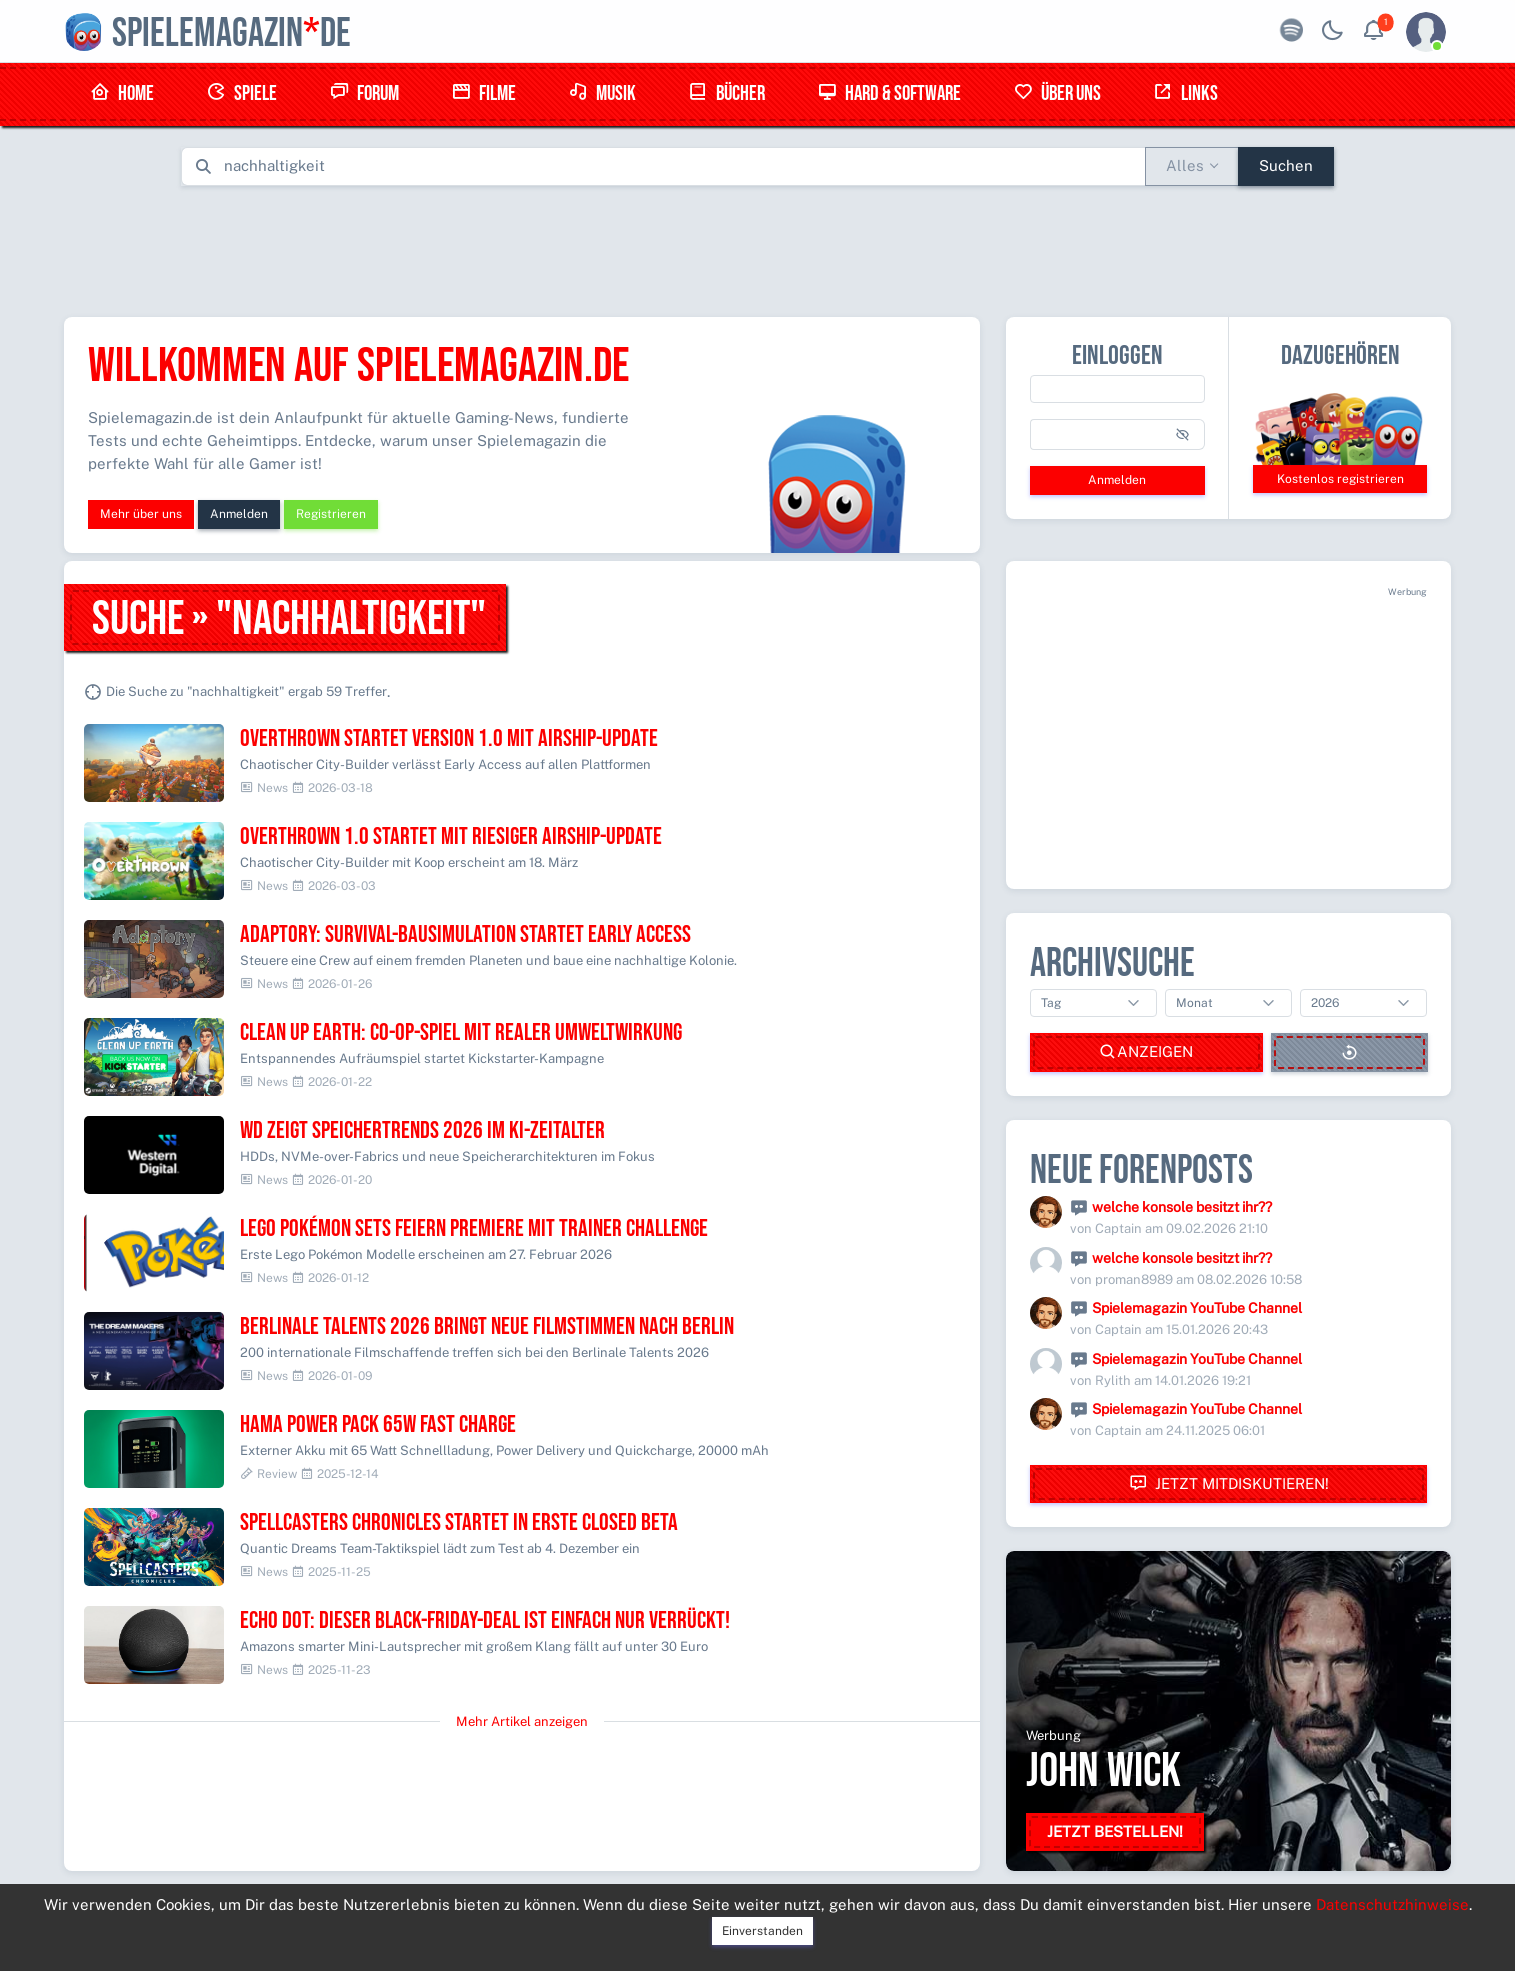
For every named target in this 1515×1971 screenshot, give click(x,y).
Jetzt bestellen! (1115, 1831)
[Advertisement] (758, 247)
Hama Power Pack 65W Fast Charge (378, 1424)
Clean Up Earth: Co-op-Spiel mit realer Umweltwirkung (461, 1032)
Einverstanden (762, 1931)
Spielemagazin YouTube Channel (1197, 1308)
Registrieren (331, 514)
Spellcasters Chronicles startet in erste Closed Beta (459, 1522)
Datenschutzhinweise (1392, 1904)
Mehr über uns (141, 514)
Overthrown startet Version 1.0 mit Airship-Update (449, 738)
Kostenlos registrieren (1340, 479)
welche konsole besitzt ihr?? (1182, 1207)
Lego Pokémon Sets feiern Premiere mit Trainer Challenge (474, 1228)
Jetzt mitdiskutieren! (1229, 1483)
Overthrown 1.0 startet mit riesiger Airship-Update (451, 836)
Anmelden (239, 514)
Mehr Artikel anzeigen (522, 1721)
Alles (1185, 165)
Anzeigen (1146, 1052)
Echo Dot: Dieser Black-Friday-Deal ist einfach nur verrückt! (485, 1620)
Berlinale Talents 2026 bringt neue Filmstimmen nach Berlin (487, 1326)
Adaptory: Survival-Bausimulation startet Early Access (465, 934)
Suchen (1286, 165)
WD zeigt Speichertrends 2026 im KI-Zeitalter (422, 1130)
